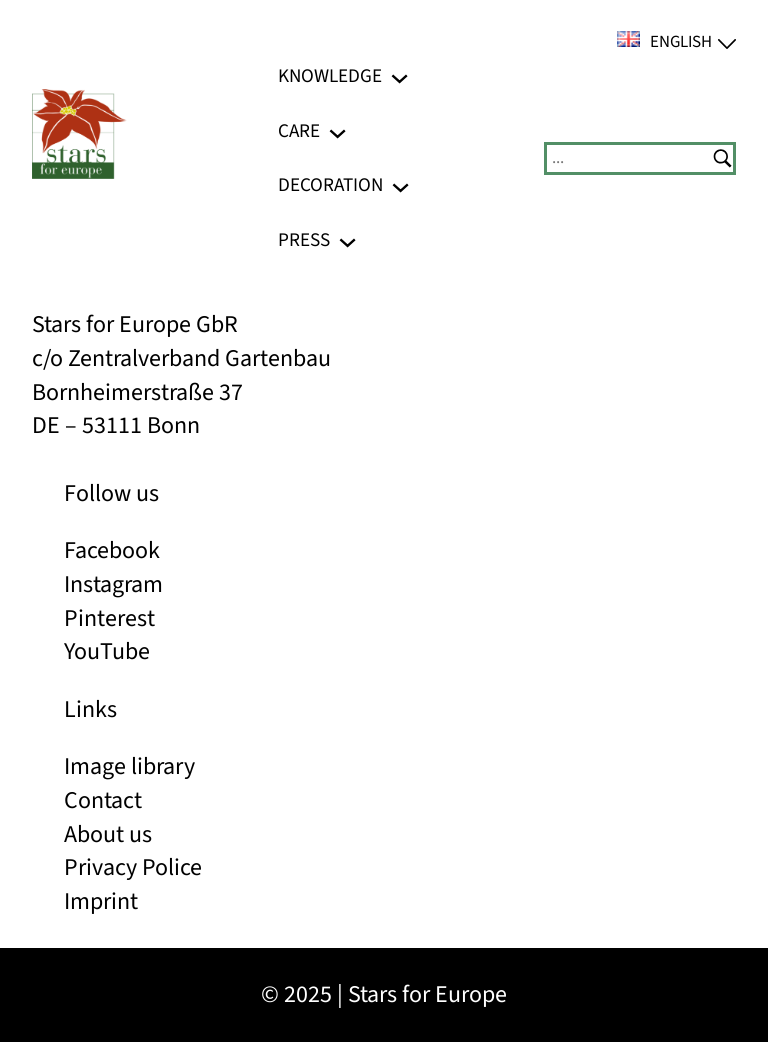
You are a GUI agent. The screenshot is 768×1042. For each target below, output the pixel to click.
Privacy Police (133, 867)
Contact (103, 800)
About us (108, 834)
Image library (129, 766)
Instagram (113, 584)
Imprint (101, 901)
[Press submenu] (347, 240)
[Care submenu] (337, 130)
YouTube (107, 651)
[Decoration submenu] (400, 185)
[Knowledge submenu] (399, 76)
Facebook (112, 550)
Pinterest (109, 618)
